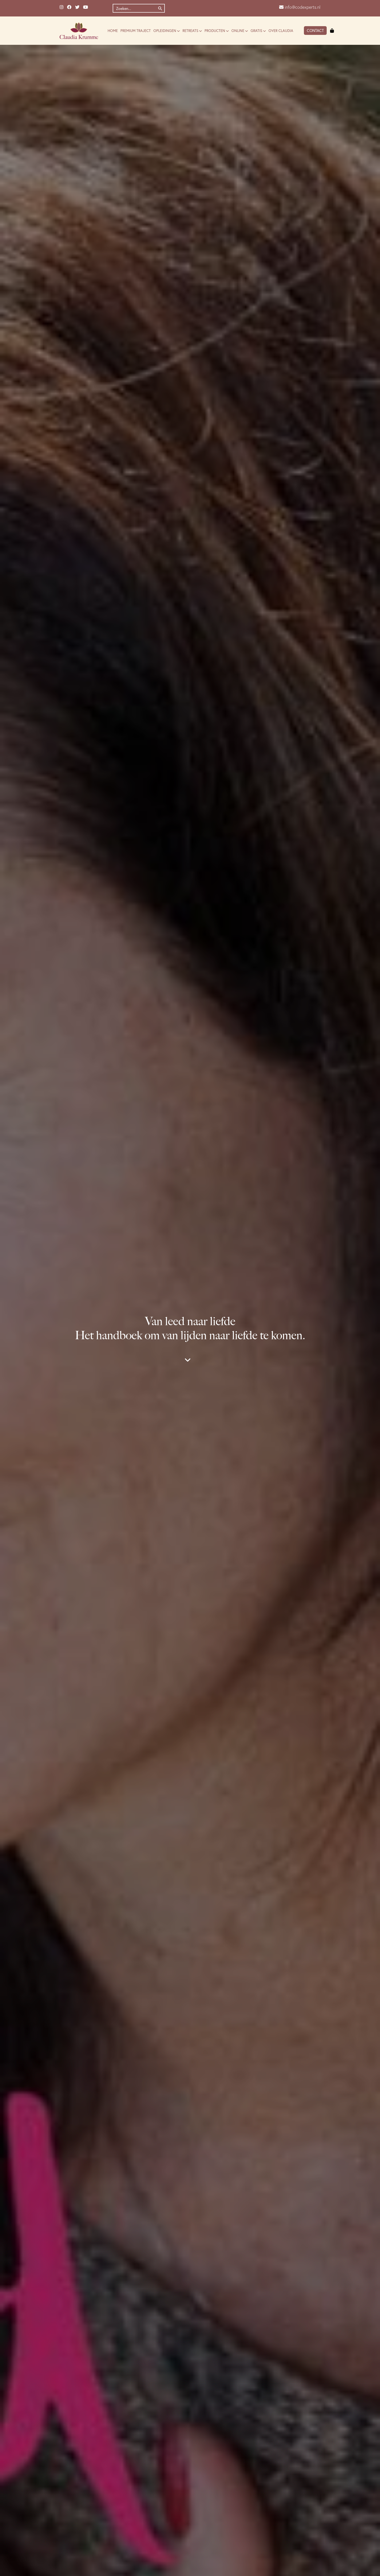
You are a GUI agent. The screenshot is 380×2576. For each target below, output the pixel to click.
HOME (113, 30)
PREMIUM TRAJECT (135, 30)
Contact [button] (315, 30)
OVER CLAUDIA (281, 30)
